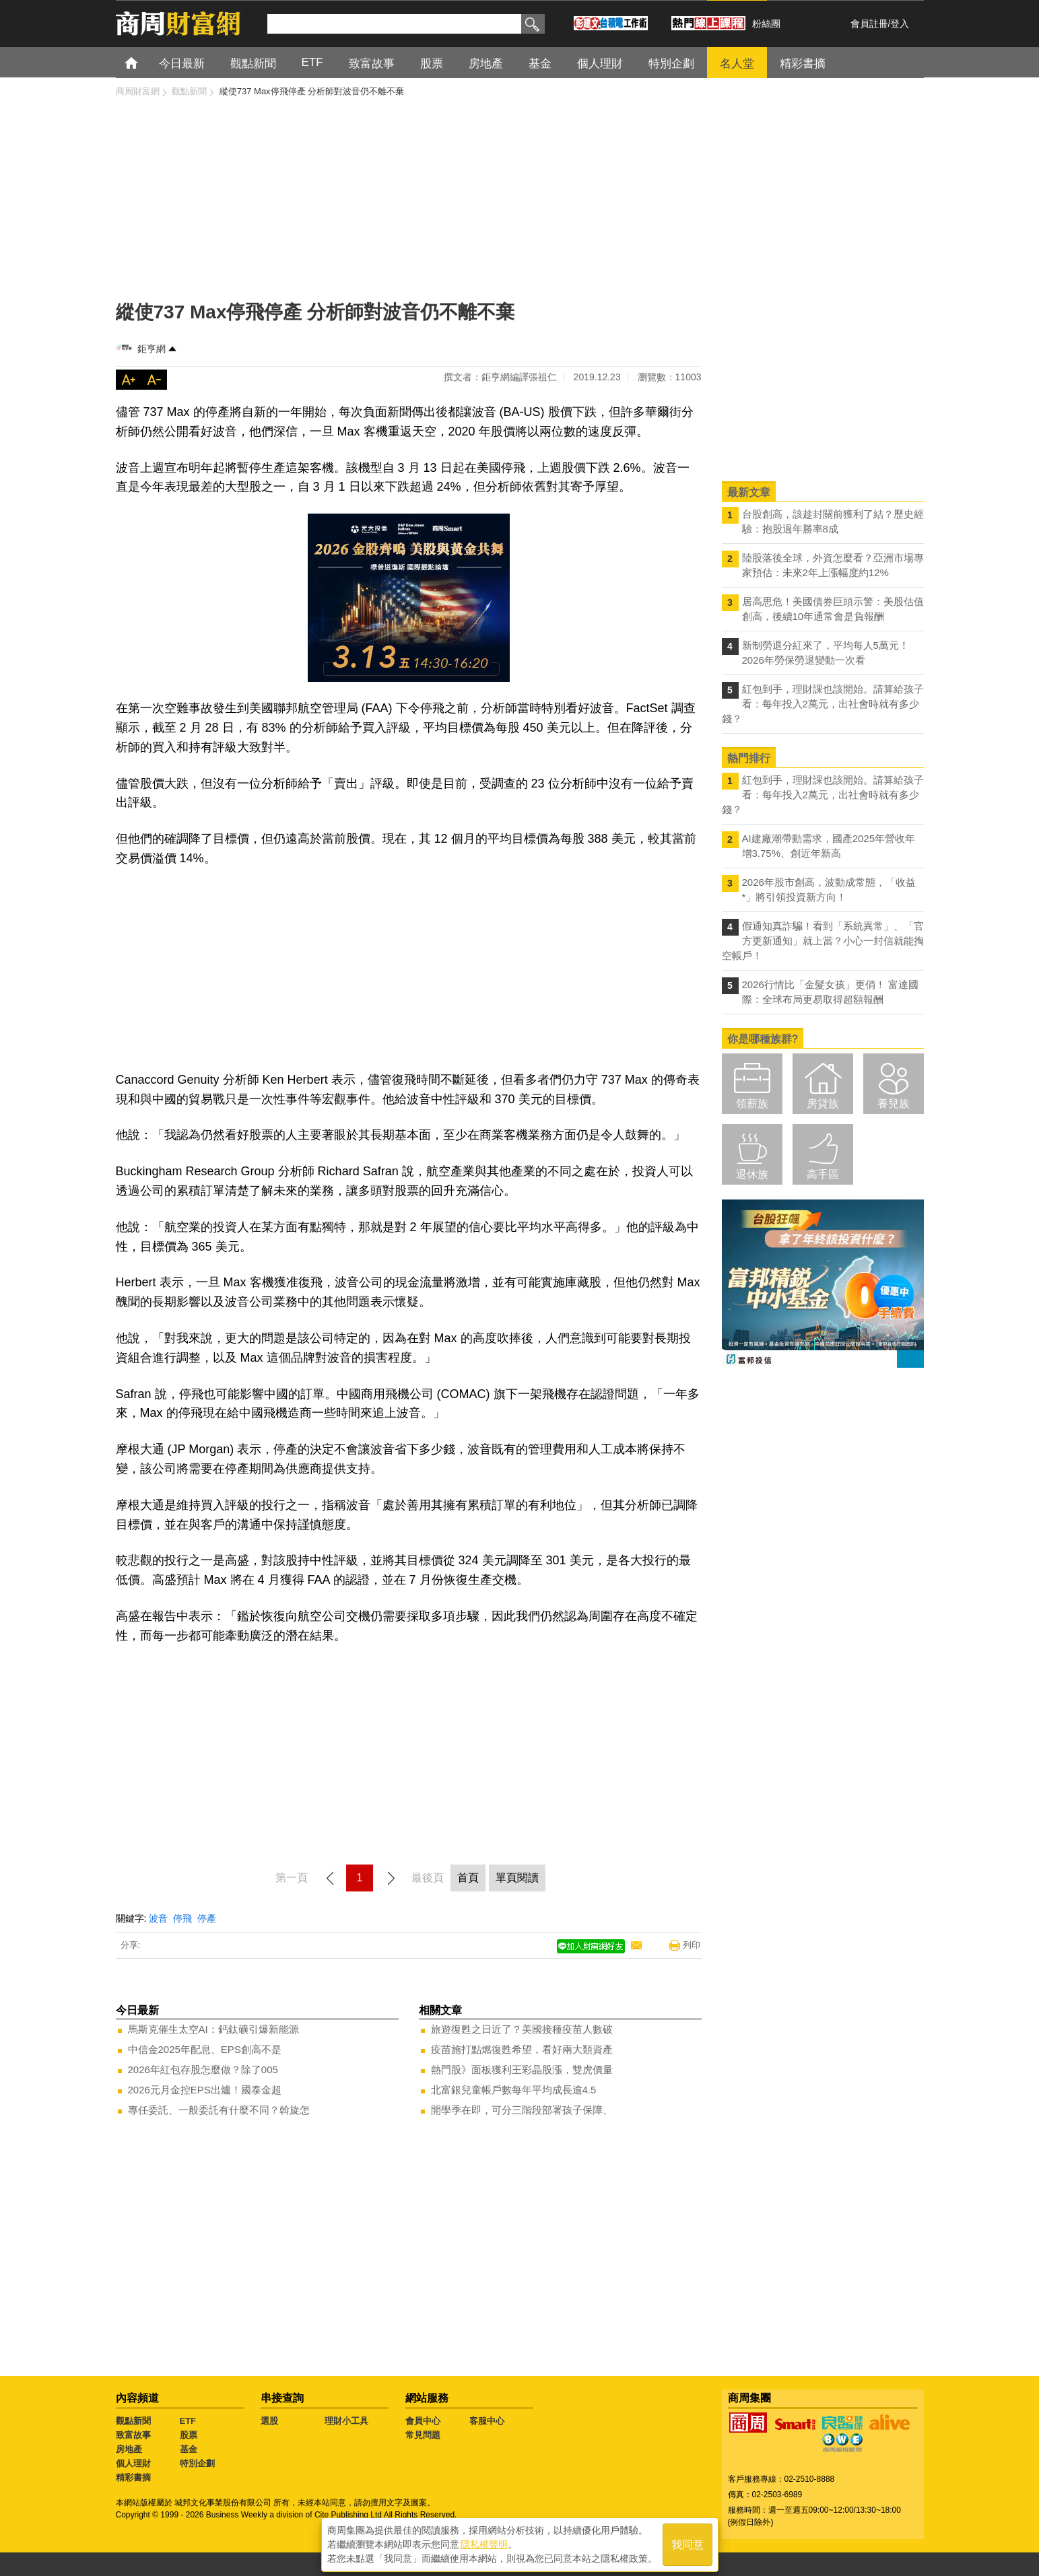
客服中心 (486, 2421)
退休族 (752, 1174)
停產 (206, 1918)
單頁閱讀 (517, 1877)
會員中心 (422, 2421)
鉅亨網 (151, 348)
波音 (158, 1918)
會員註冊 (869, 23)
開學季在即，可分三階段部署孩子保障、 (522, 2110)
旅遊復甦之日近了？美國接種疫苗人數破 (522, 2029)
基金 (188, 2449)
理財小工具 (346, 2421)
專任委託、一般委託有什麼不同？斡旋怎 (219, 2110)
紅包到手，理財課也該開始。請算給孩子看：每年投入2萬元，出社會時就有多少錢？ (823, 703)
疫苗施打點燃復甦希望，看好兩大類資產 (522, 2049)
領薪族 (752, 1103)
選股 (269, 2421)
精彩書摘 (133, 2477)
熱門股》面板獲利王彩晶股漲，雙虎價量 (522, 2069)
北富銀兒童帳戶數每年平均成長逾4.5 (514, 2089)
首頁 (144, 62)
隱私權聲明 (484, 2543)
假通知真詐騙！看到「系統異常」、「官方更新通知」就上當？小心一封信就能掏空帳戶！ (823, 940)
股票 (188, 2435)
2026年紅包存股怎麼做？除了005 (203, 2069)
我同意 (687, 2543)
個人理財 (133, 2463)
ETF (188, 2421)
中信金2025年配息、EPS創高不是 (204, 2049)
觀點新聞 (133, 2421)
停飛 (182, 1918)
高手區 (823, 1174)
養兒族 (893, 1103)
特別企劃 (197, 2463)
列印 (691, 1945)
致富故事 (133, 2435)
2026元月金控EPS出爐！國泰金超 (204, 2089)
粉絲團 (766, 23)
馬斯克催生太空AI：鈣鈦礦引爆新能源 (213, 2029)
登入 (899, 23)
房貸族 (823, 1103)
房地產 (129, 2449)
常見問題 (422, 2435)
